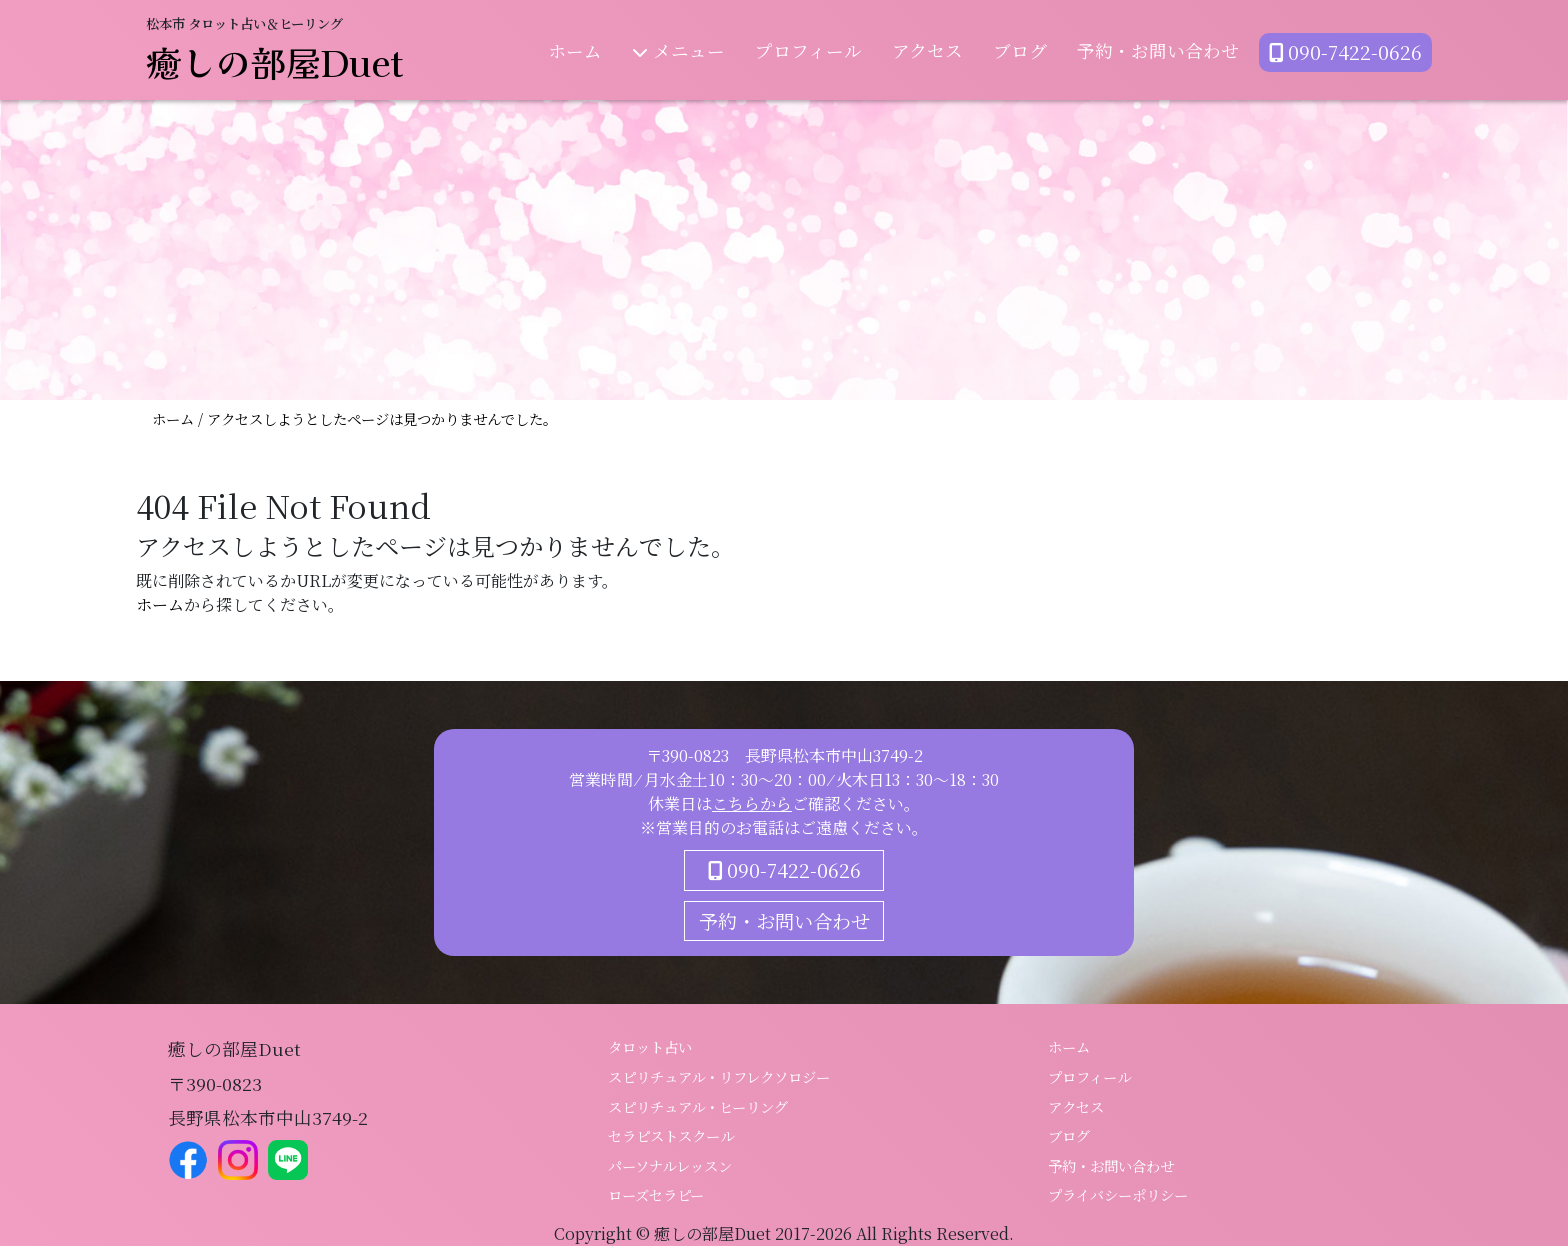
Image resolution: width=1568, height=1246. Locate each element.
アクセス (927, 50)
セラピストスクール (671, 1135)
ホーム (575, 50)
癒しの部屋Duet (275, 61)
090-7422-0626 (1345, 51)
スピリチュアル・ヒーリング (698, 1106)
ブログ (1020, 50)
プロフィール (808, 50)
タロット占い (650, 1046)
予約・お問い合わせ (1158, 50)
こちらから (752, 803)
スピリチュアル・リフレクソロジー (719, 1076)
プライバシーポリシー (1118, 1194)
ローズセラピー (656, 1194)
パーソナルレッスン (670, 1165)
